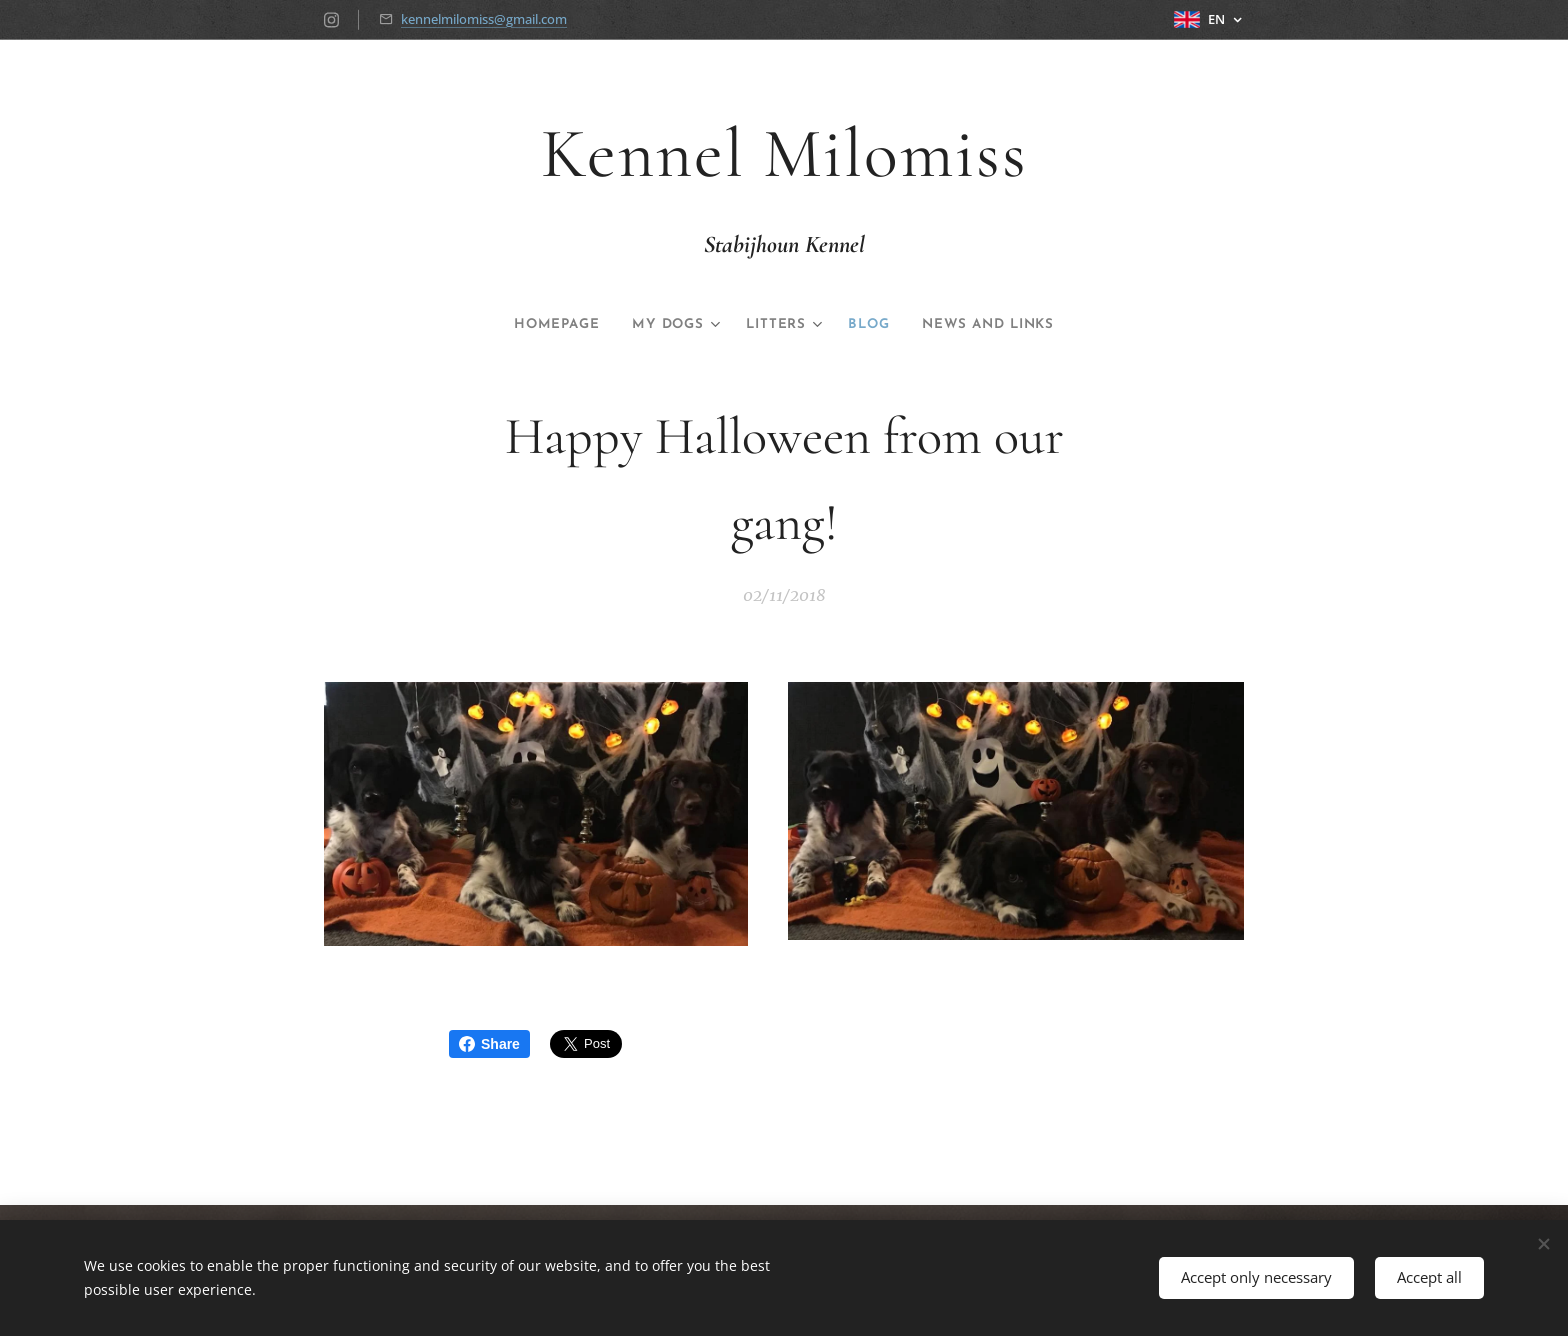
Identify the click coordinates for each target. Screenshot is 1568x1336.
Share (489, 1044)
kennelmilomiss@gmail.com (484, 19)
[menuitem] (541, 325)
